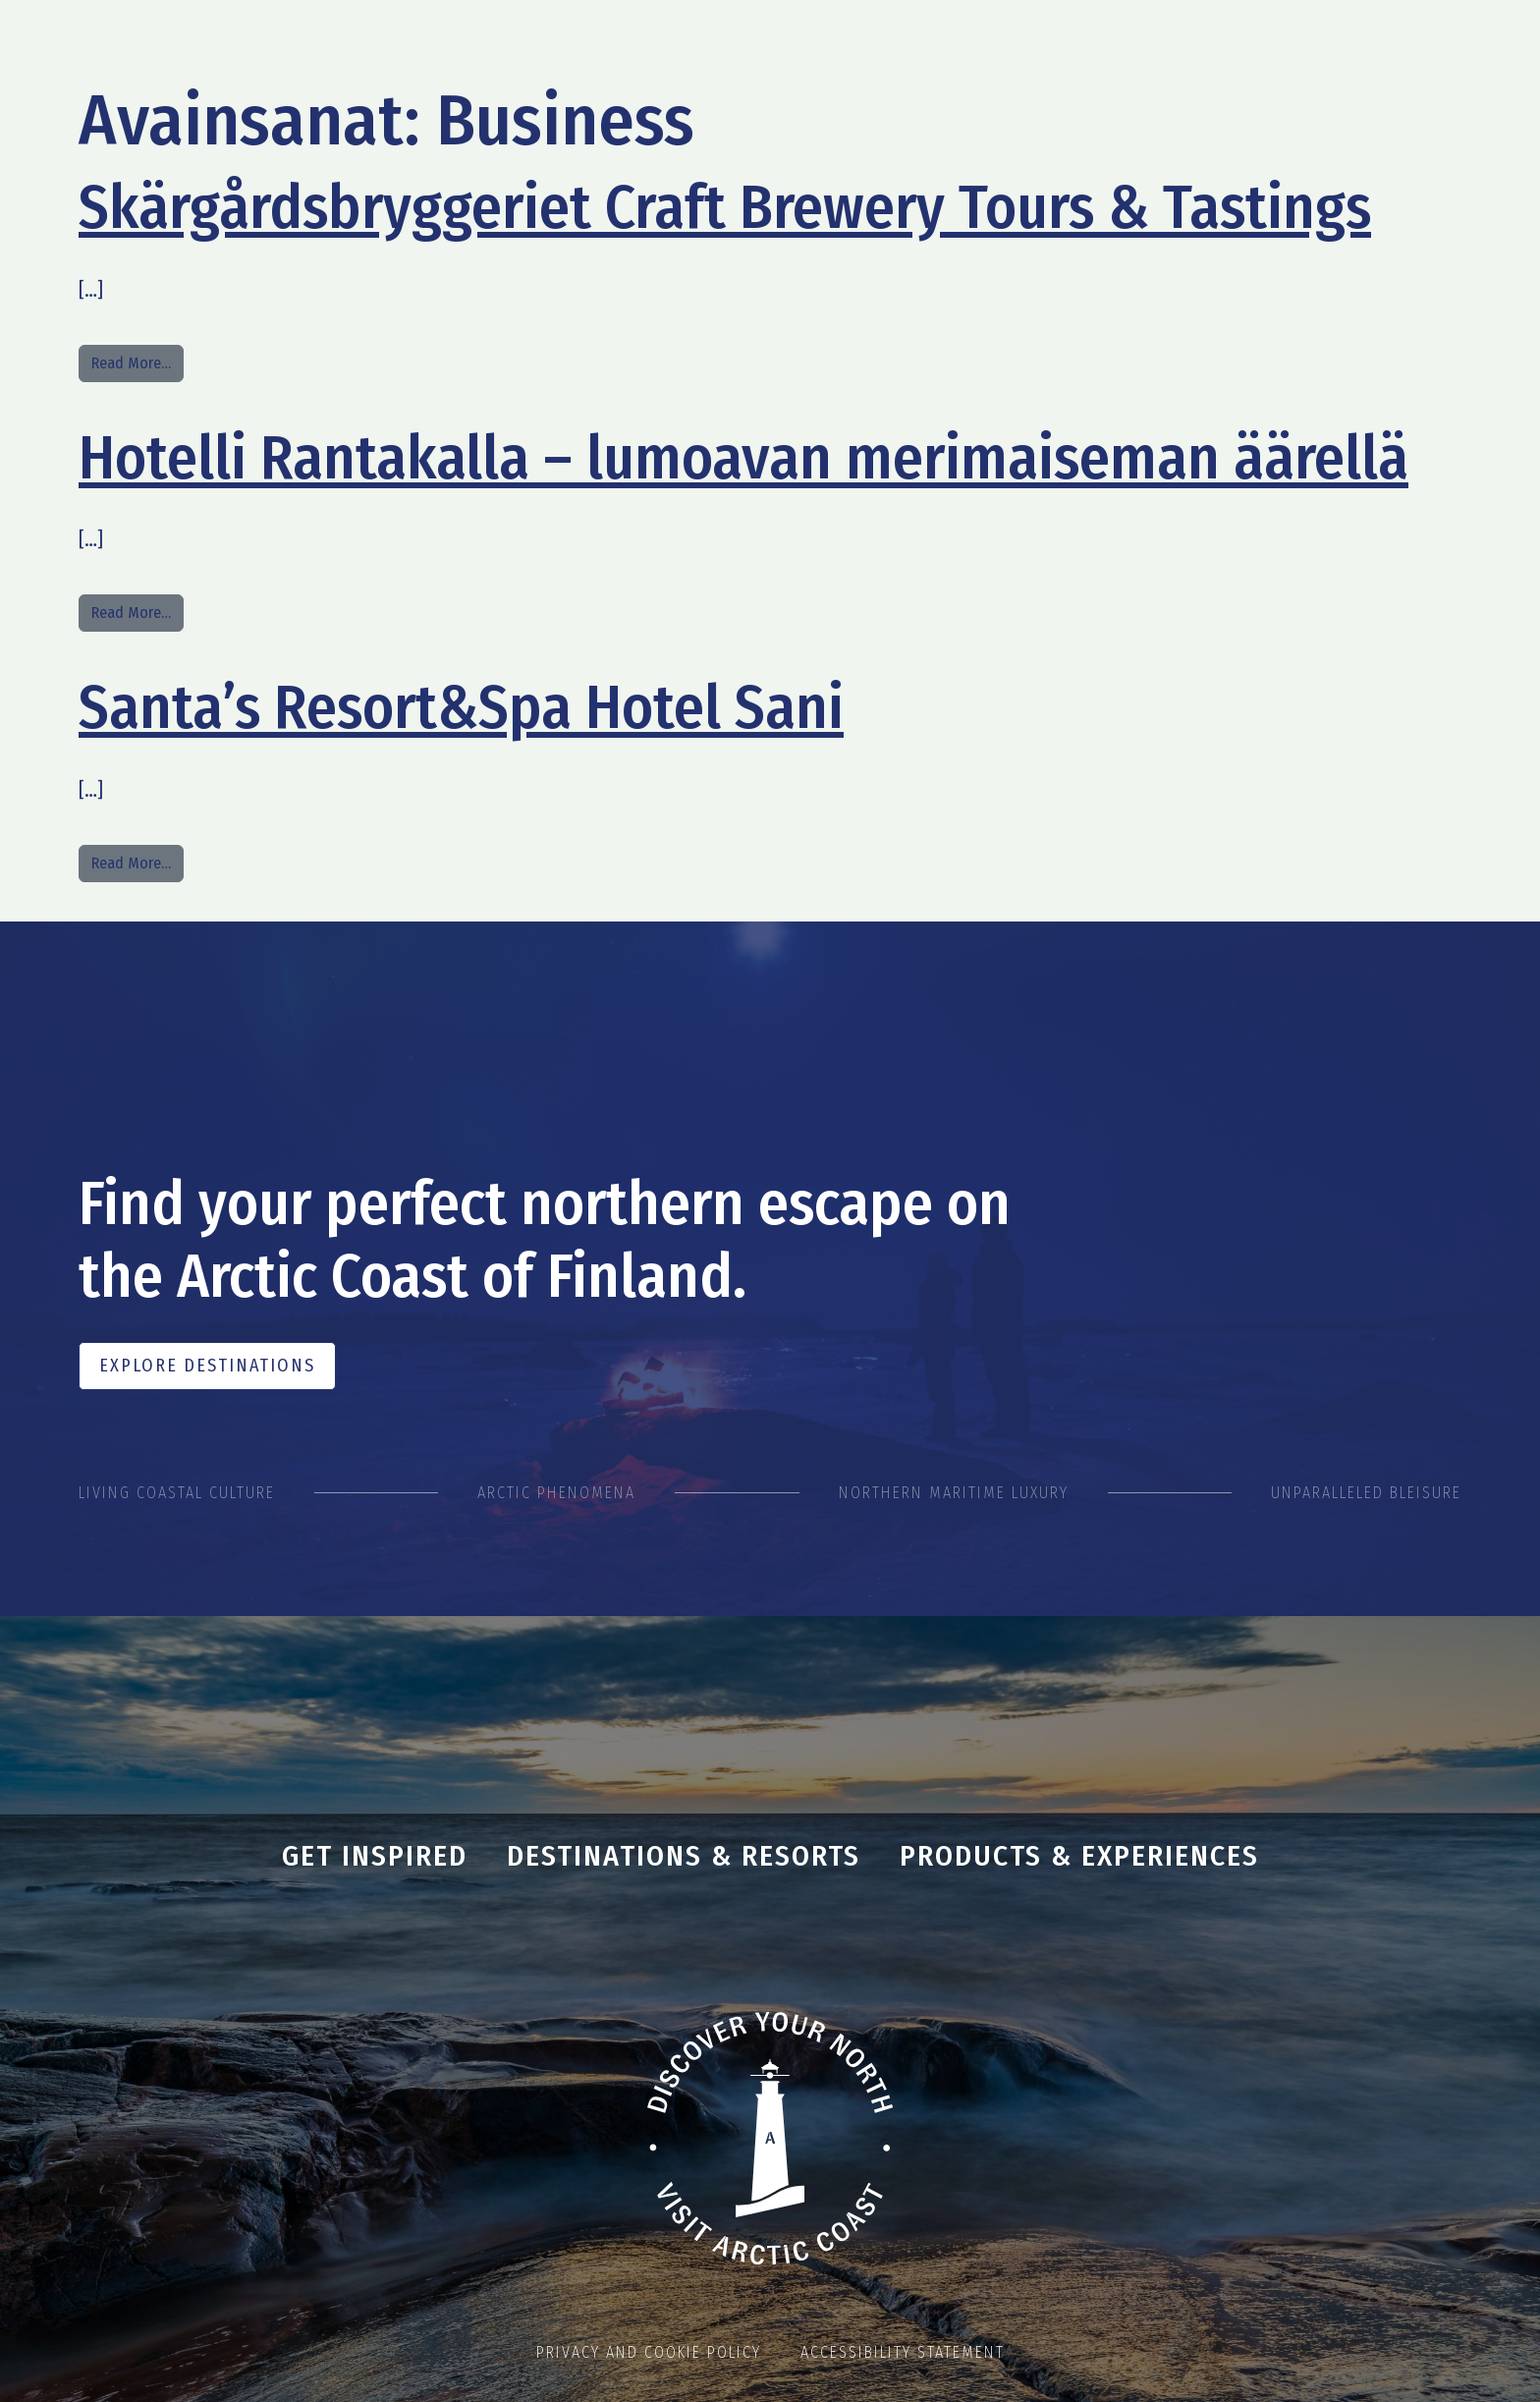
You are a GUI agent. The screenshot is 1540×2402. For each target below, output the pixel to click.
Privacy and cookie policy (648, 2352)
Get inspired (375, 1855)
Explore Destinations (207, 1365)
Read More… (137, 361)
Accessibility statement (902, 2352)
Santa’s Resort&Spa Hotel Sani (461, 707)
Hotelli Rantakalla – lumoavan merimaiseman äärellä (743, 457)
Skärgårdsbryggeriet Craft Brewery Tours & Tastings (725, 207)
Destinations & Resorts (683, 1855)
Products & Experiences (1079, 1855)
